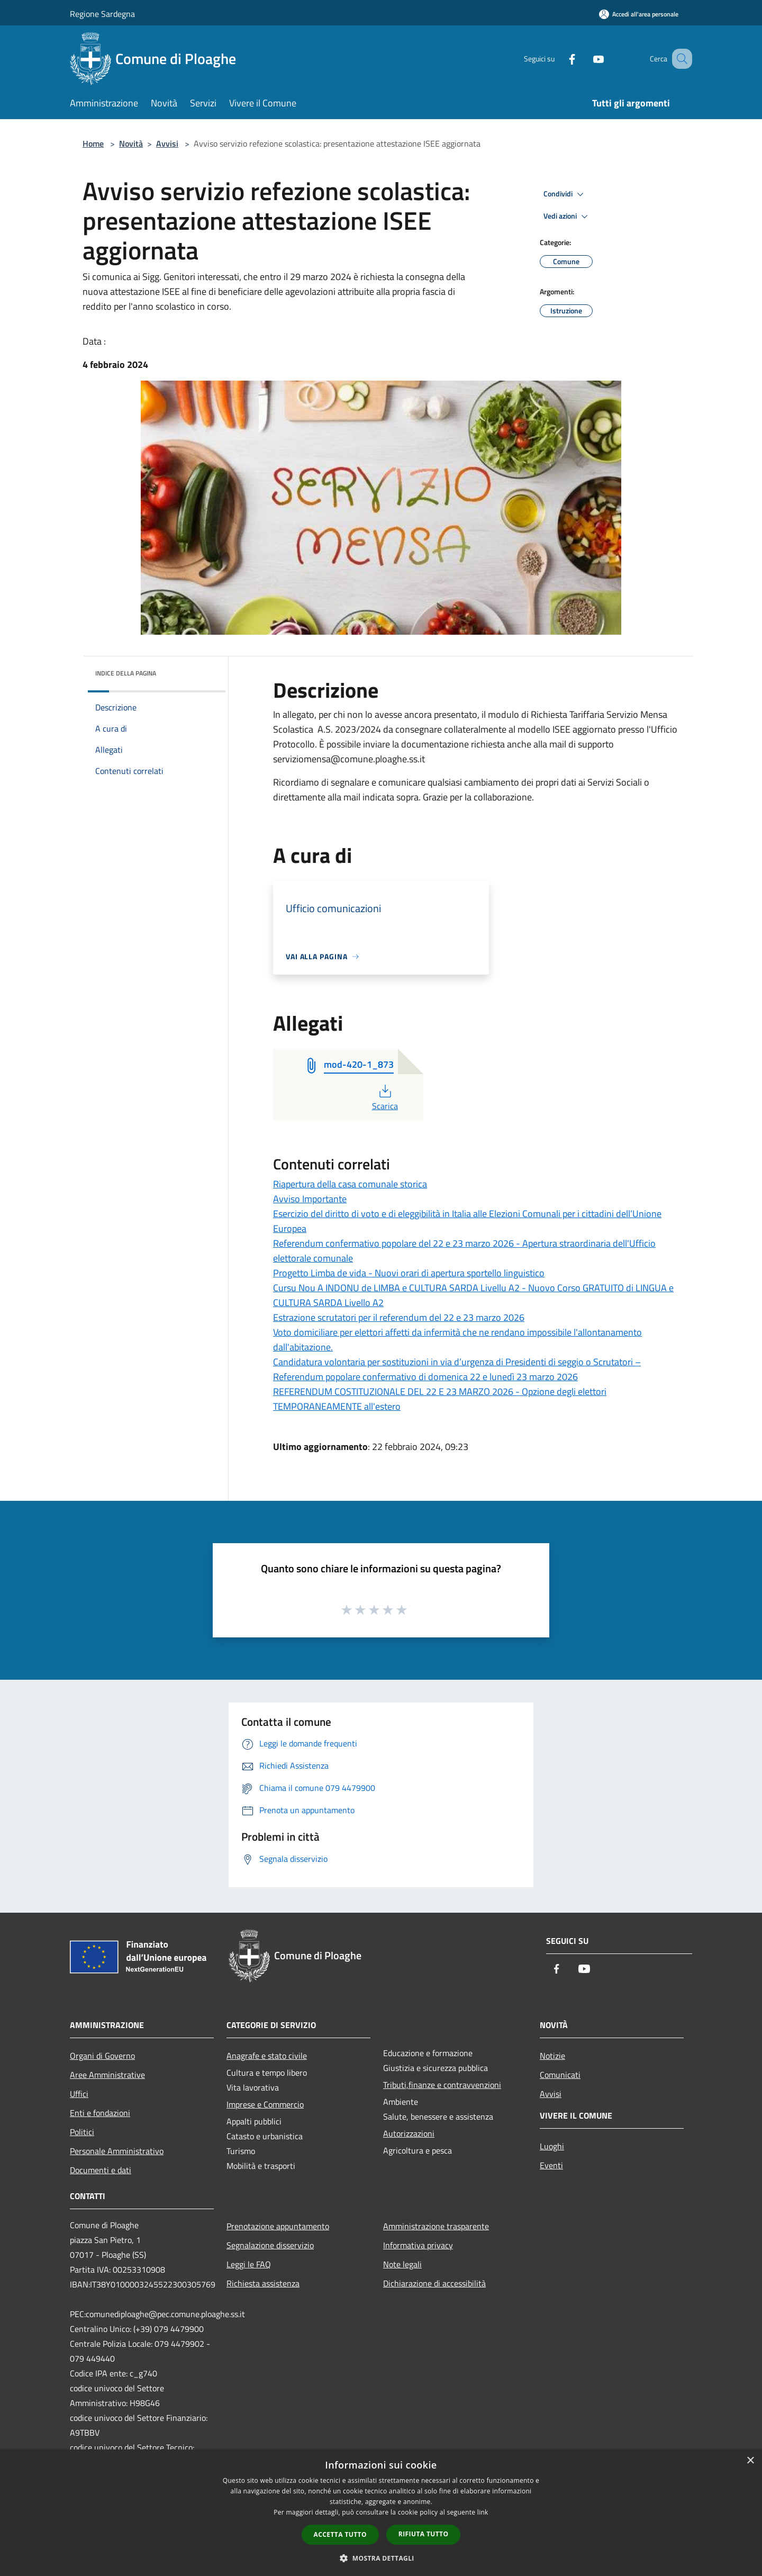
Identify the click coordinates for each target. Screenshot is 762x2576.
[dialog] (381, 2512)
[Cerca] (679, 58)
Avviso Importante (310, 1199)
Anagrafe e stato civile (266, 2055)
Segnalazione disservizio (270, 2245)
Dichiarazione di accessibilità (434, 2283)
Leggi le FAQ (248, 2264)
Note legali (402, 2264)
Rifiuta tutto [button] (423, 2533)
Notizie (552, 2055)
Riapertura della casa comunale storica (350, 1184)
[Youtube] (585, 58)
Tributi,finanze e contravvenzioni (442, 2084)
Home (93, 143)
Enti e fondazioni (100, 2112)
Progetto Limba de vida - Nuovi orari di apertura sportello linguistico (409, 1273)
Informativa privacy (418, 2245)
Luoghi (552, 2146)
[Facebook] (558, 58)
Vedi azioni (567, 216)
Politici (82, 2131)
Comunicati (560, 2074)
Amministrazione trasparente (436, 2226)
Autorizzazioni (408, 2133)
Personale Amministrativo (117, 2151)
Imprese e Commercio (265, 2104)
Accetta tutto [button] (340, 2534)
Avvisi (167, 143)
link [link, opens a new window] (482, 2512)
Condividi (565, 194)
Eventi (551, 2165)
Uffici (79, 2093)
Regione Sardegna (102, 13)
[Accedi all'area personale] (638, 14)
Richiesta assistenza (263, 2283)
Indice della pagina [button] (125, 673)
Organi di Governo (102, 2055)
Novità (131, 143)
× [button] (750, 2461)
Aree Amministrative (107, 2074)
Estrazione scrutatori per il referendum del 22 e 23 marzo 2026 (398, 1317)
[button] (381, 2558)
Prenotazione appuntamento (277, 2226)
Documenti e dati (100, 2170)
